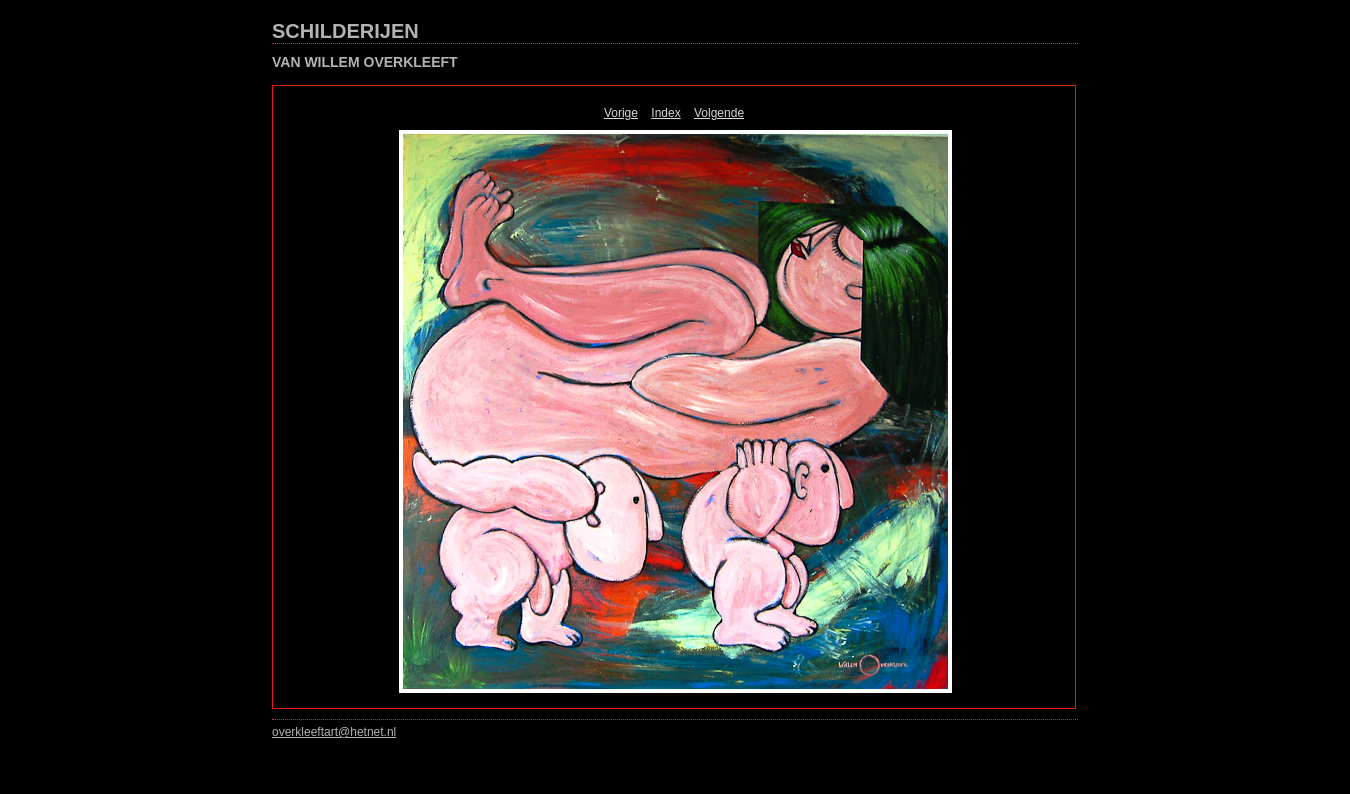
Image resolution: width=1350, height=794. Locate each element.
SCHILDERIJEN (345, 31)
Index (665, 113)
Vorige (621, 113)
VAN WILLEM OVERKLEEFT (365, 62)
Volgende (719, 113)
